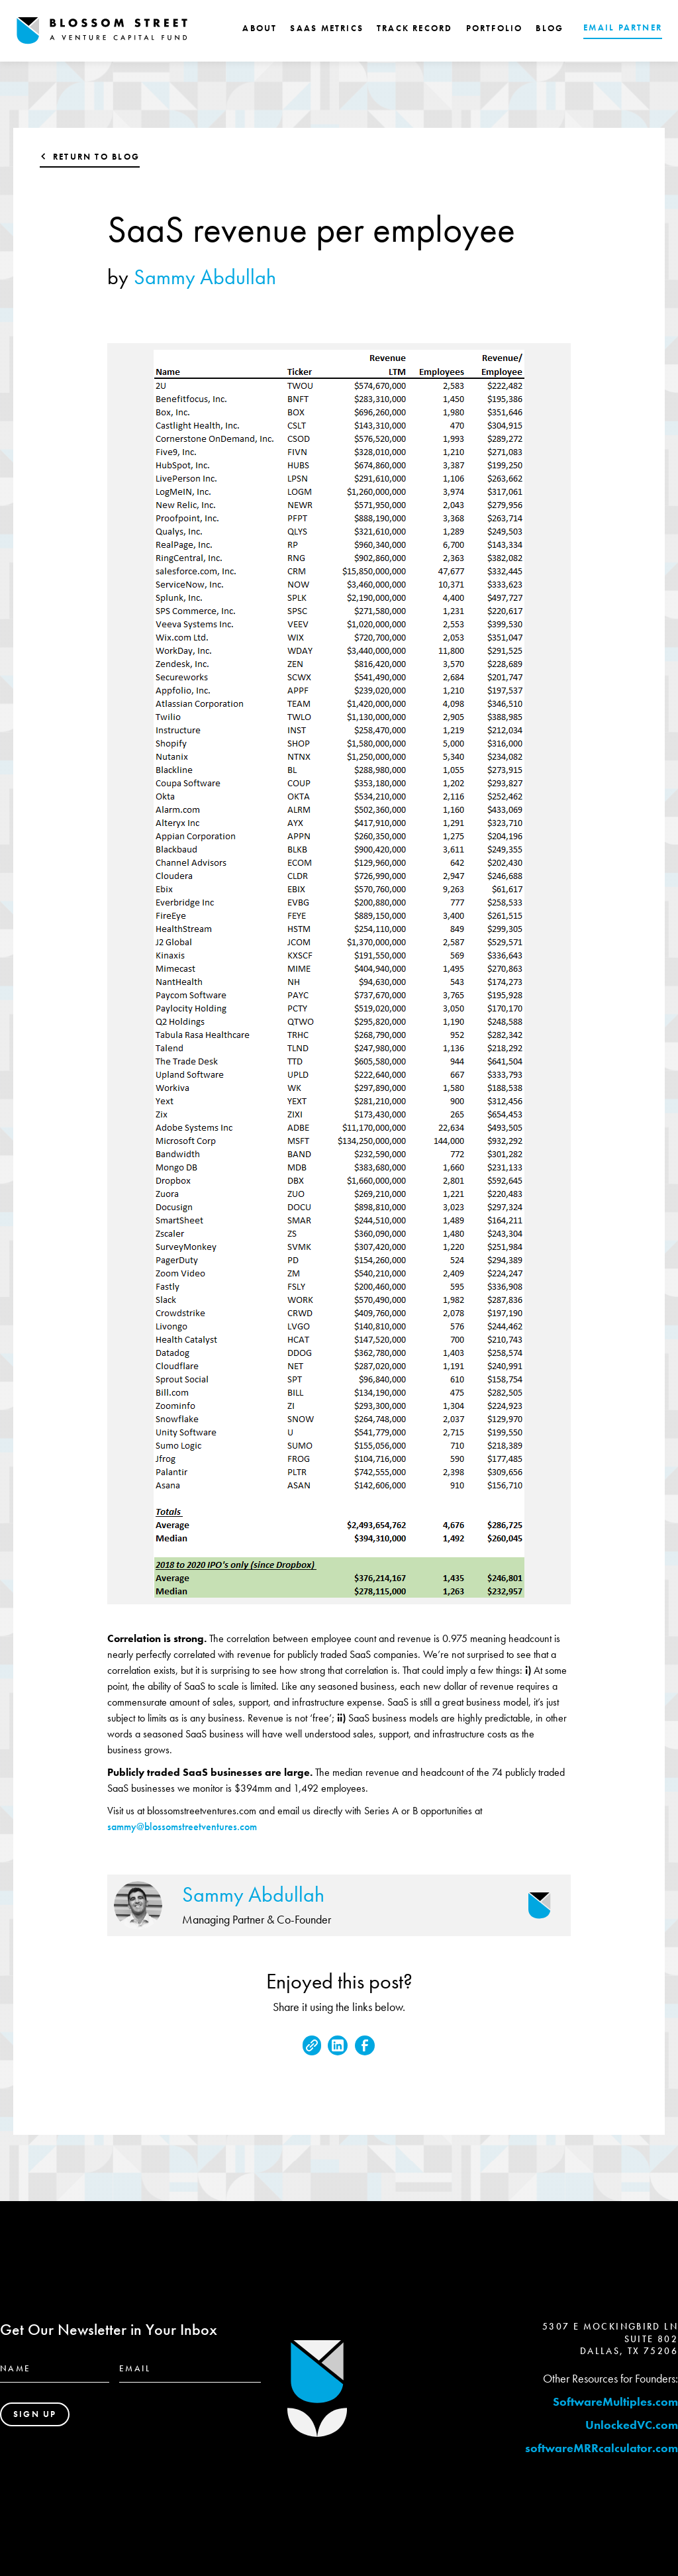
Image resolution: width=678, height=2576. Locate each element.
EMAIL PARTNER (622, 27)
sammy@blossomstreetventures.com (182, 1826)
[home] (102, 31)
